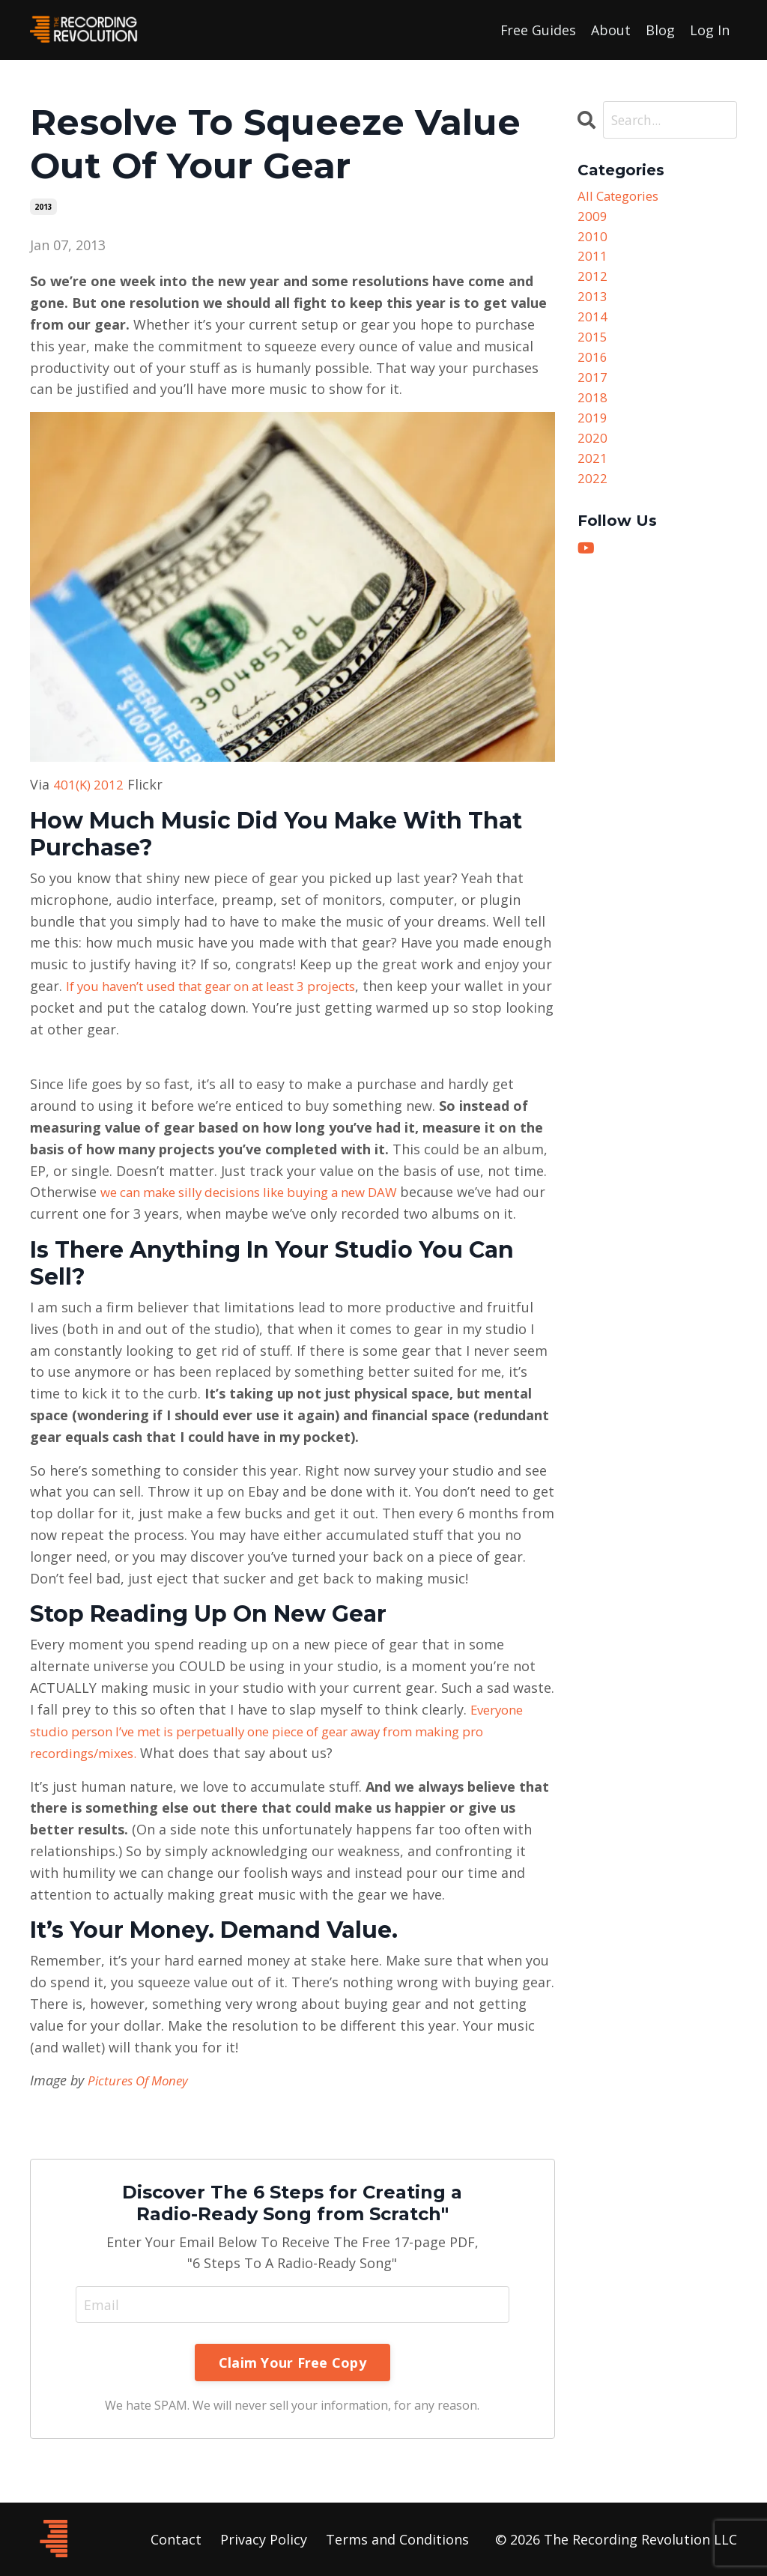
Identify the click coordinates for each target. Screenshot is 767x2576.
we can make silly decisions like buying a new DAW (264, 1191)
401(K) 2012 (89, 784)
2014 (592, 326)
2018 (592, 412)
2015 (592, 348)
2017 (592, 391)
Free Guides (538, 29)
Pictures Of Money (141, 2079)
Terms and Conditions (397, 2539)
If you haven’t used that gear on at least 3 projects (229, 985)
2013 (43, 206)
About (611, 29)
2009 (592, 218)
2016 (592, 369)
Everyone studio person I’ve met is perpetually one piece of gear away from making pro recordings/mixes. (282, 1730)
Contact (176, 2539)
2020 (592, 455)
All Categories (622, 196)
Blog (660, 29)
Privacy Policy (263, 2539)
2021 (592, 477)
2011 (592, 261)
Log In (710, 29)
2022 (592, 499)
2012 (592, 283)
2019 (592, 434)
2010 (592, 240)
